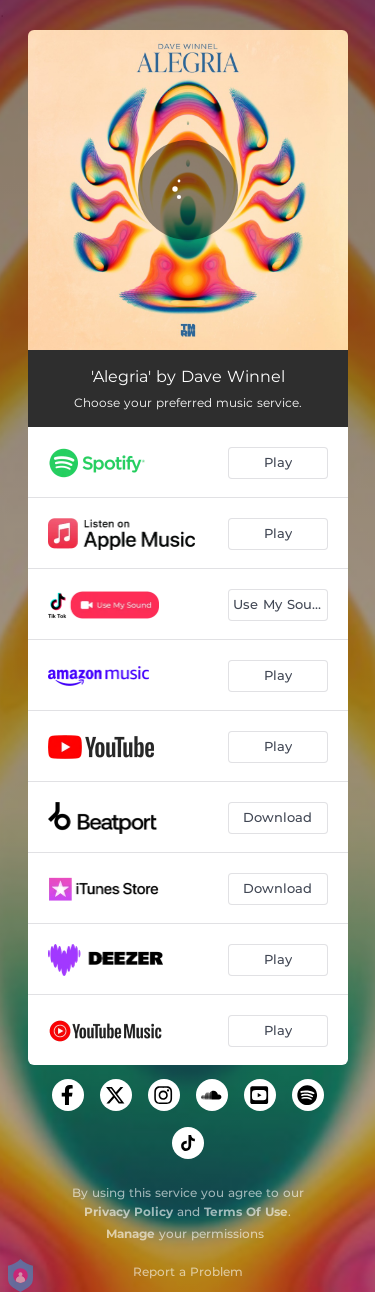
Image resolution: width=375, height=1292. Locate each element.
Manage (130, 1233)
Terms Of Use (246, 1211)
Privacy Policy (128, 1211)
